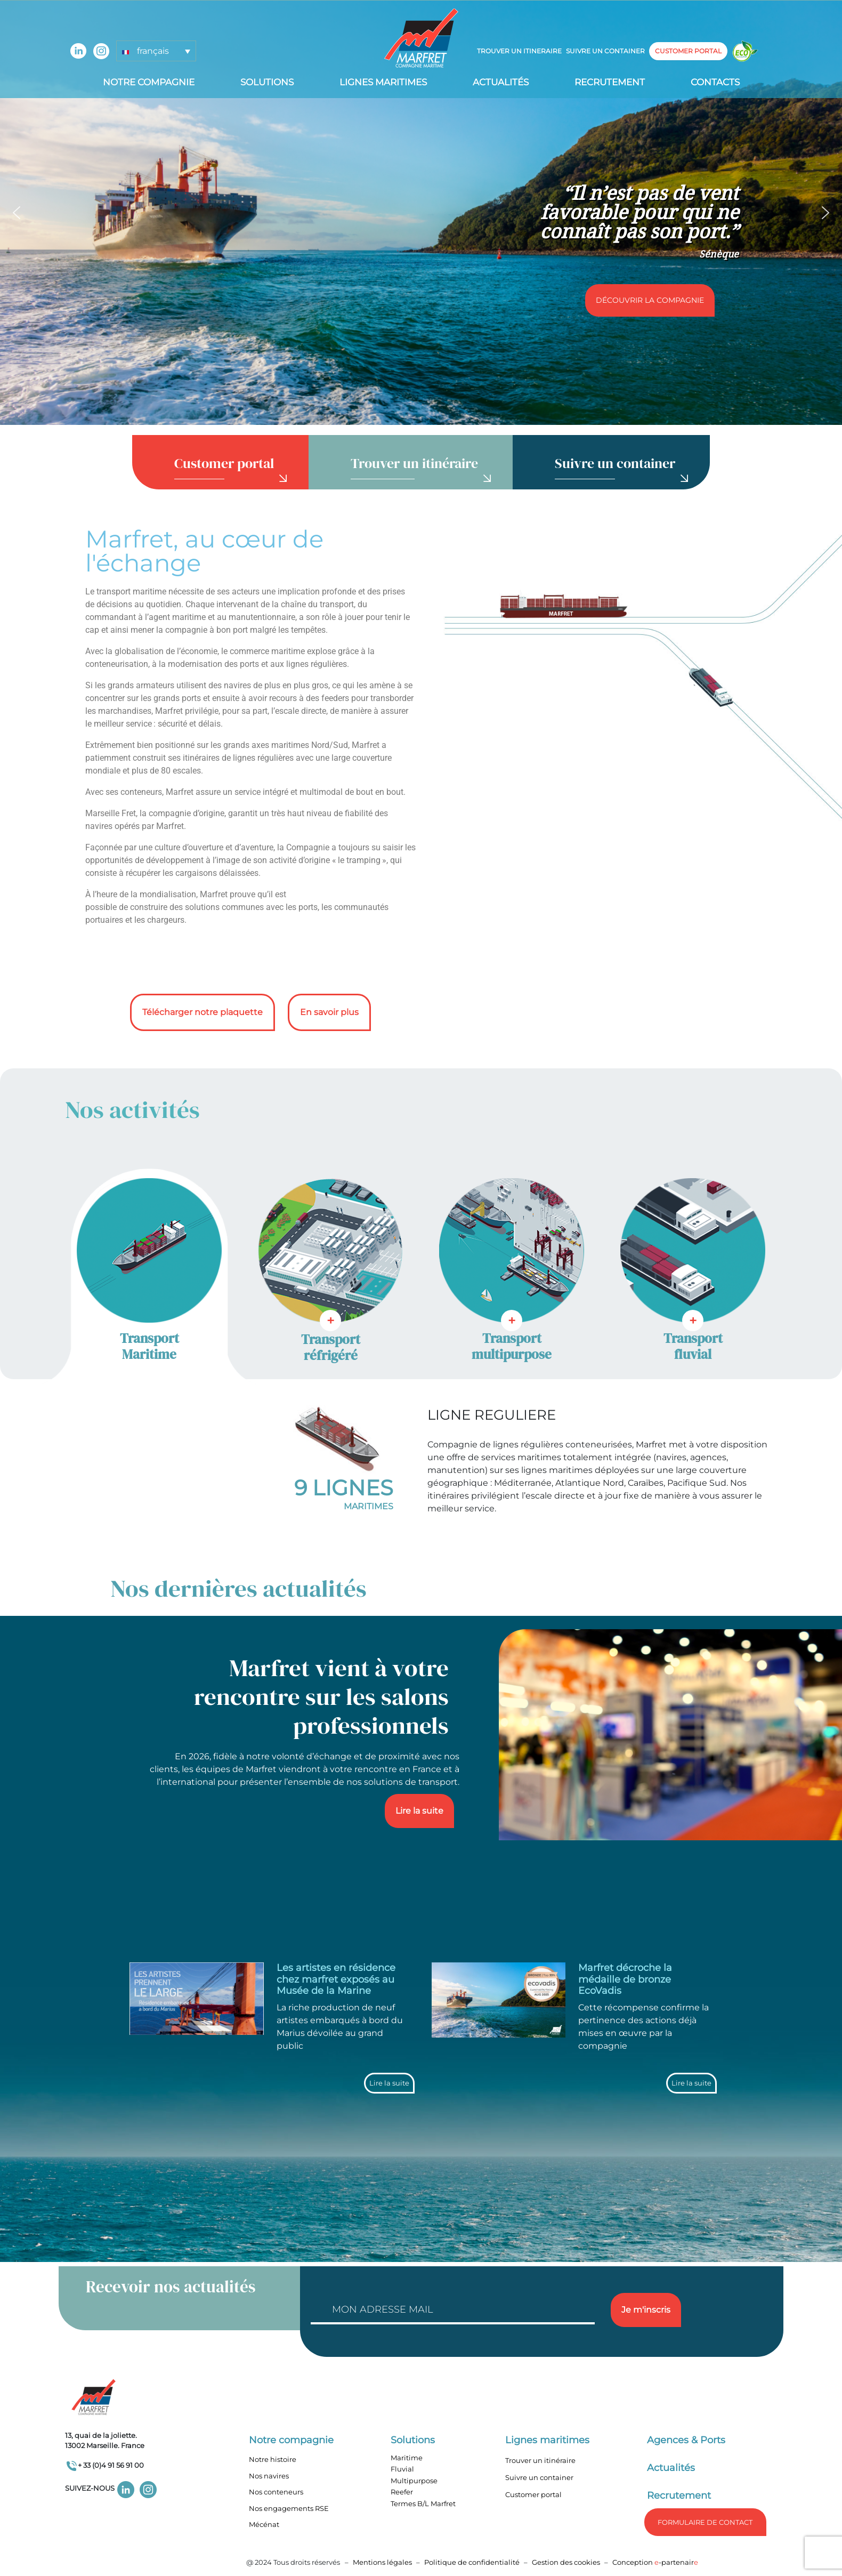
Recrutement (609, 82)
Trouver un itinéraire (540, 2460)
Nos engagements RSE (289, 2508)
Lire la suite (419, 1811)
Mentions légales (382, 2562)
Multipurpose (414, 2480)
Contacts (715, 82)
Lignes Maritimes (383, 82)
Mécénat (264, 2524)
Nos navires (269, 2476)
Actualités (501, 82)
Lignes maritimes (547, 2440)
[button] (16, 212)
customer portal (688, 51)
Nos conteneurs (276, 2492)
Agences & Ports (686, 2440)
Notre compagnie (149, 82)
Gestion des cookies (566, 2562)
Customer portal (533, 2494)
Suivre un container (605, 51)
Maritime (407, 2457)
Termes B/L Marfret (423, 2503)
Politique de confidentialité (472, 2562)
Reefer (402, 2492)
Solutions (267, 82)
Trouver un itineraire (519, 51)
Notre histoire (272, 2459)
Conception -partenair (655, 2562)
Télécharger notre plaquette (202, 1012)
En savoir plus (329, 1012)
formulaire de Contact (705, 2522)
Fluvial (402, 2469)
